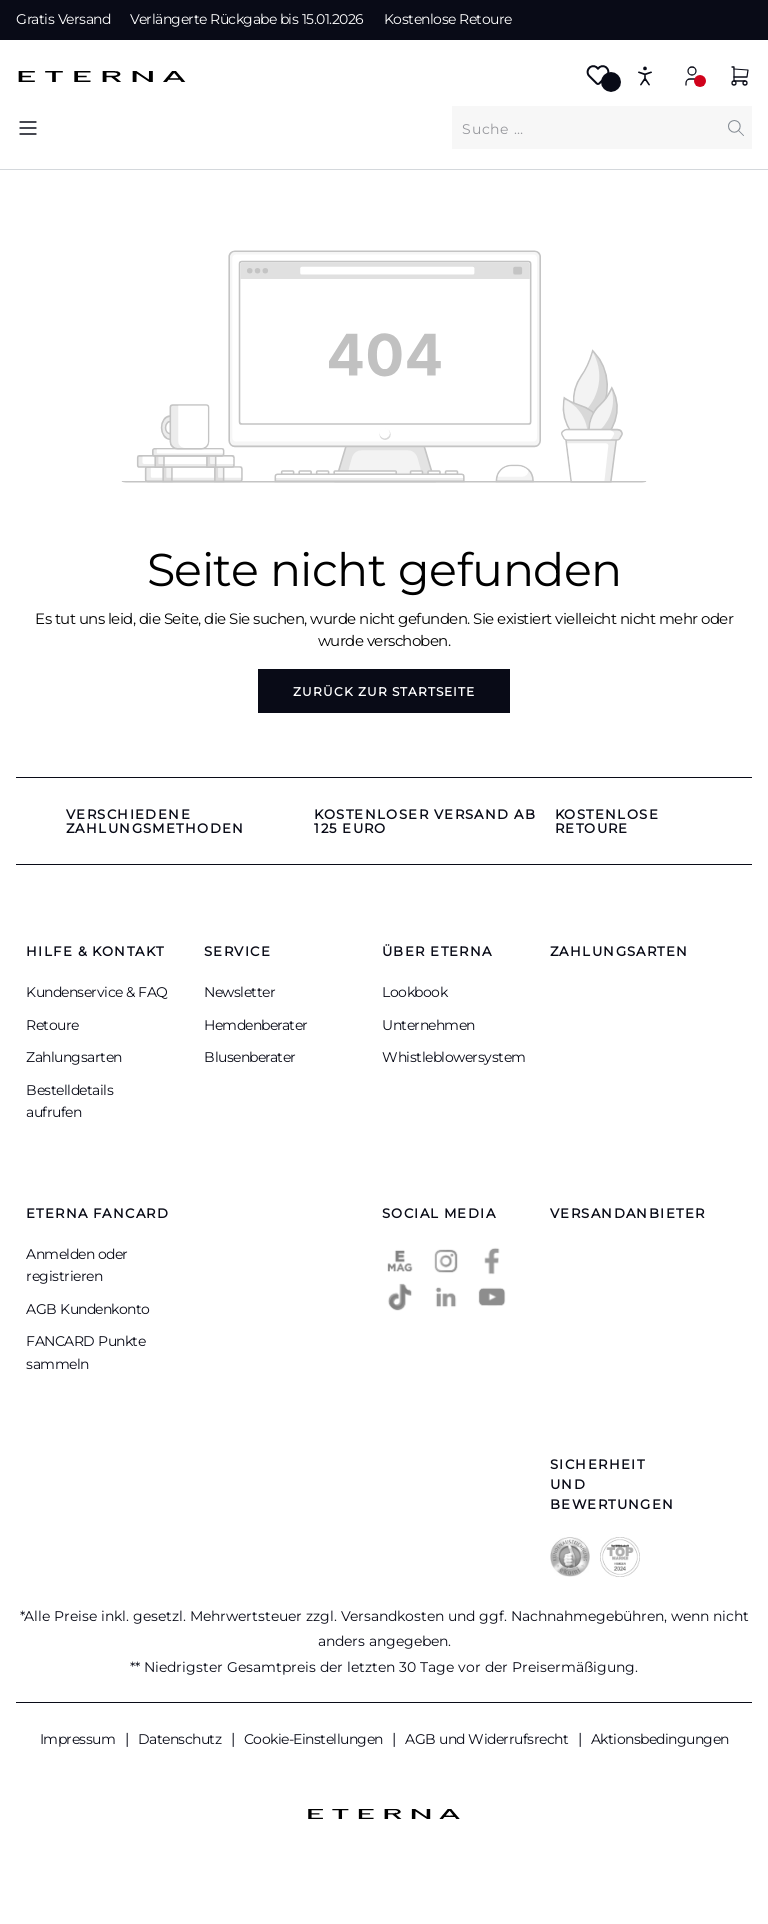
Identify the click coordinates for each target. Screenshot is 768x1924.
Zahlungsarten (74, 1057)
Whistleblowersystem (454, 1057)
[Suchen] (736, 127)
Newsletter (239, 992)
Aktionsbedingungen (660, 1739)
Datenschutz (181, 1739)
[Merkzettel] (598, 81)
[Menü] (28, 127)
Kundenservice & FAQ (97, 992)
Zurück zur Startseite (384, 691)
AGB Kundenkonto (88, 1309)
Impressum (79, 1739)
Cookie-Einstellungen (315, 1739)
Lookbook (414, 992)
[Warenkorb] (740, 78)
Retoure (52, 1025)
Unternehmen (428, 1025)
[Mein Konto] (692, 75)
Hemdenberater (256, 1025)
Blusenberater (250, 1057)
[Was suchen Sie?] (586, 128)
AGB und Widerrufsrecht (488, 1739)
